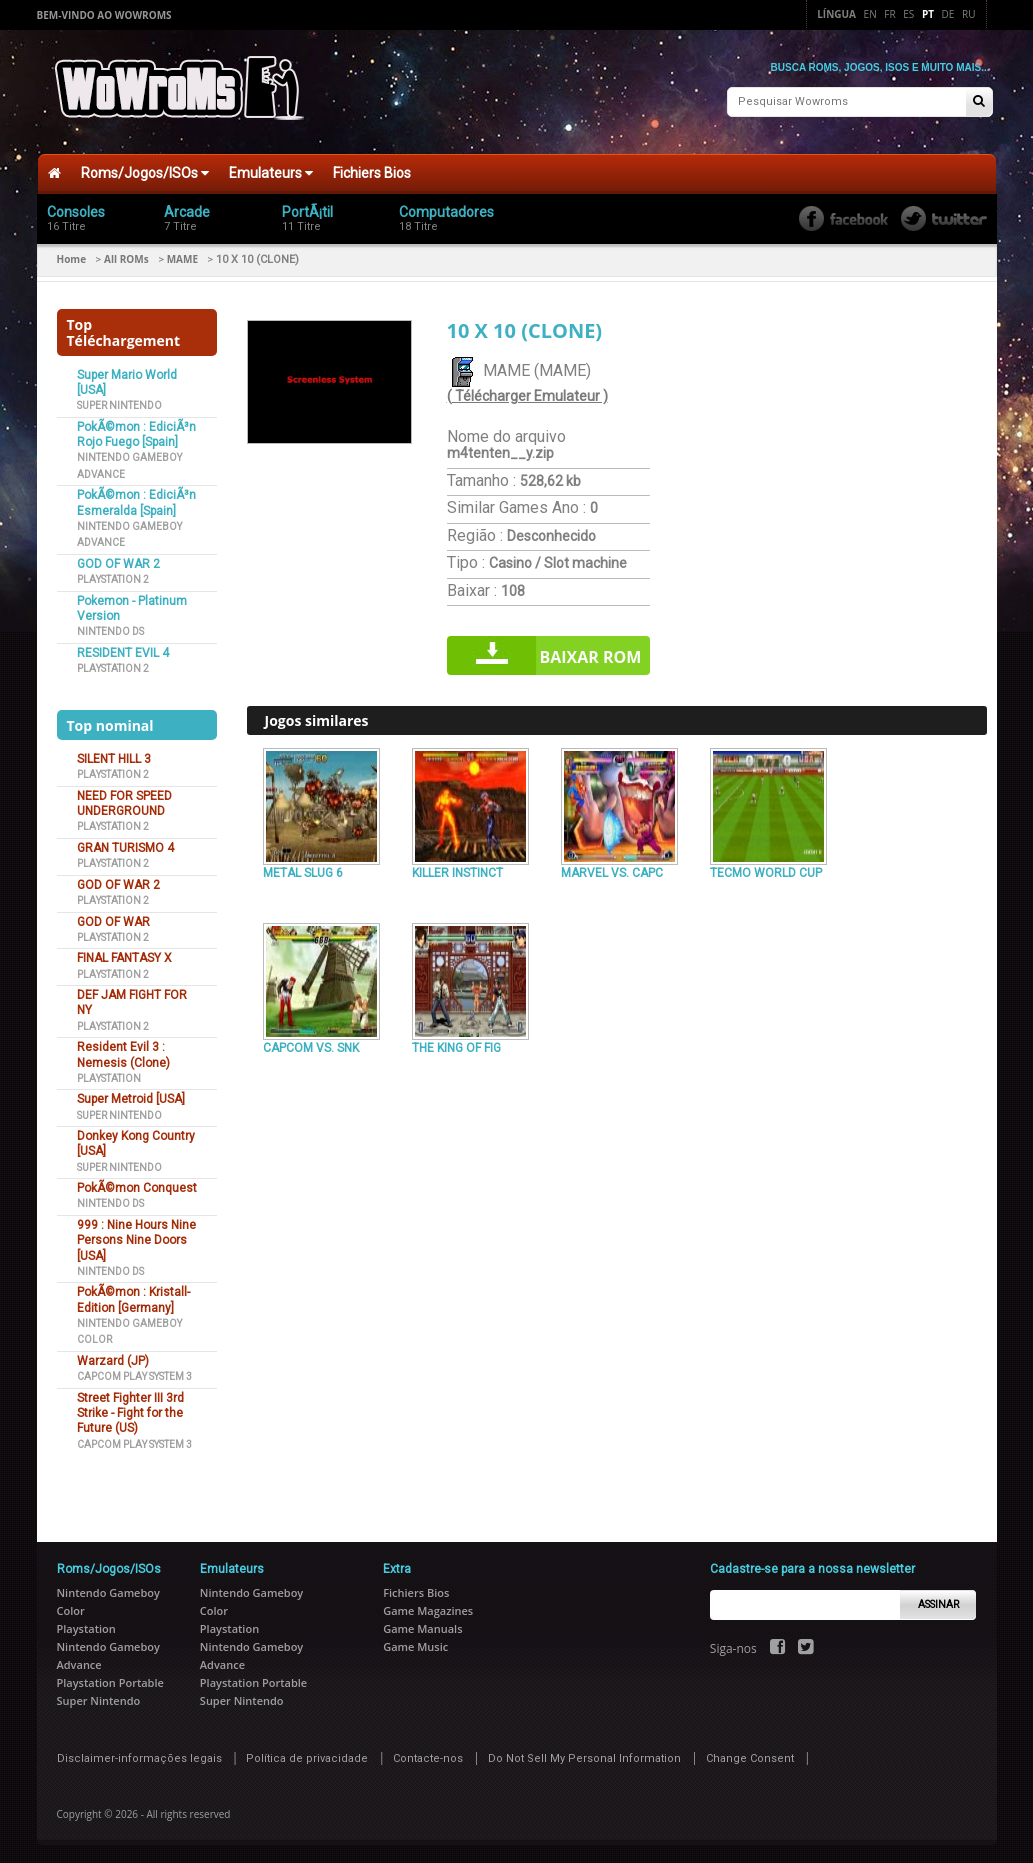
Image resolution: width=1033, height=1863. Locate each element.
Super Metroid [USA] (131, 1097)
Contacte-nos (428, 1756)
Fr (889, 14)
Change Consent (750, 1756)
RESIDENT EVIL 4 (123, 651)
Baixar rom (591, 655)
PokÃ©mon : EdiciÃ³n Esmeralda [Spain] (136, 500)
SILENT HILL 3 (114, 757)
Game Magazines (428, 1608)
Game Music (415, 1644)
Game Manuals (422, 1626)
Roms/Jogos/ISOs (145, 171)
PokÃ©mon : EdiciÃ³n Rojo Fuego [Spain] (136, 432)
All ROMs (126, 257)
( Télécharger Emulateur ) (527, 394)
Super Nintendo (119, 403)
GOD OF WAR (113, 919)
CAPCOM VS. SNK (311, 1046)
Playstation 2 (113, 577)
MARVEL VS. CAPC (612, 871)
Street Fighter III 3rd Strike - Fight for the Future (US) (130, 1411)
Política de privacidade (307, 1756)
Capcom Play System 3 (134, 1374)
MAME (182, 257)
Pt (928, 14)
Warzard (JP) (113, 1359)
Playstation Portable (110, 1680)
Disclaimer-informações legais (139, 1756)
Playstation (109, 1076)
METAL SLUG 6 (303, 871)
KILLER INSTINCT (457, 871)
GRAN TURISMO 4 (125, 846)
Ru (968, 14)
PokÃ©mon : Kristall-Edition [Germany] (133, 1297)
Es (908, 14)
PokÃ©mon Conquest (137, 1186)
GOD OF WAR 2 (118, 562)
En (870, 14)
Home (72, 257)
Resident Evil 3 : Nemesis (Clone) (123, 1052)
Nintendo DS (110, 629)
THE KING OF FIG (456, 1046)
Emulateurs (271, 171)
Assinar (938, 1602)
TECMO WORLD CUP (766, 871)
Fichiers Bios (372, 171)
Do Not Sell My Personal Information (584, 1756)
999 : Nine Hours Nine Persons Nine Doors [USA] (136, 1238)
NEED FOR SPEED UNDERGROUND (124, 801)
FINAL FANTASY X (124, 956)
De (948, 14)
